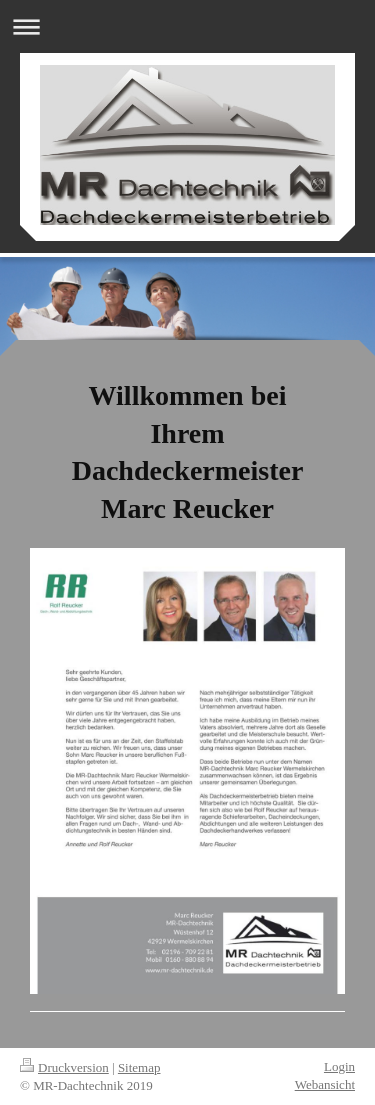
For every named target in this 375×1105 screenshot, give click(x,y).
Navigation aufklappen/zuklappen (187, 26)
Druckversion (64, 1067)
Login (339, 1066)
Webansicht (325, 1084)
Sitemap (139, 1067)
